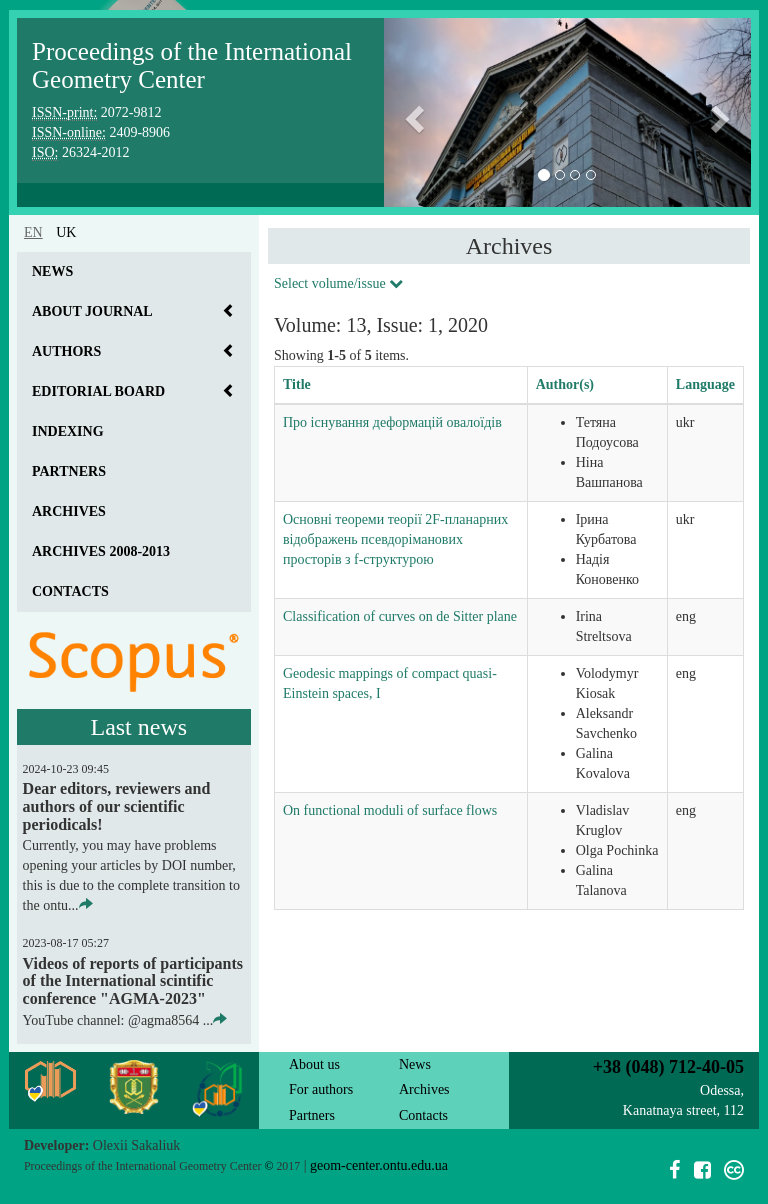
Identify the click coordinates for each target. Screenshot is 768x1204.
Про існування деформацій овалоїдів (392, 422)
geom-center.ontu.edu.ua (379, 1165)
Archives (69, 511)
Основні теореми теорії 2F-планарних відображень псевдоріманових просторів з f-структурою (395, 539)
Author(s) (565, 384)
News (52, 271)
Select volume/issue (338, 283)
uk (66, 232)
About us (314, 1064)
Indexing (68, 431)
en (33, 232)
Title (297, 384)
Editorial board (98, 391)
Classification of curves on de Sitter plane (400, 616)
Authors (66, 351)
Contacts (70, 591)
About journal (92, 311)
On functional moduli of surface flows (390, 810)
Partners (69, 471)
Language (705, 384)
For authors (321, 1089)
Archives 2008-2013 (101, 551)
